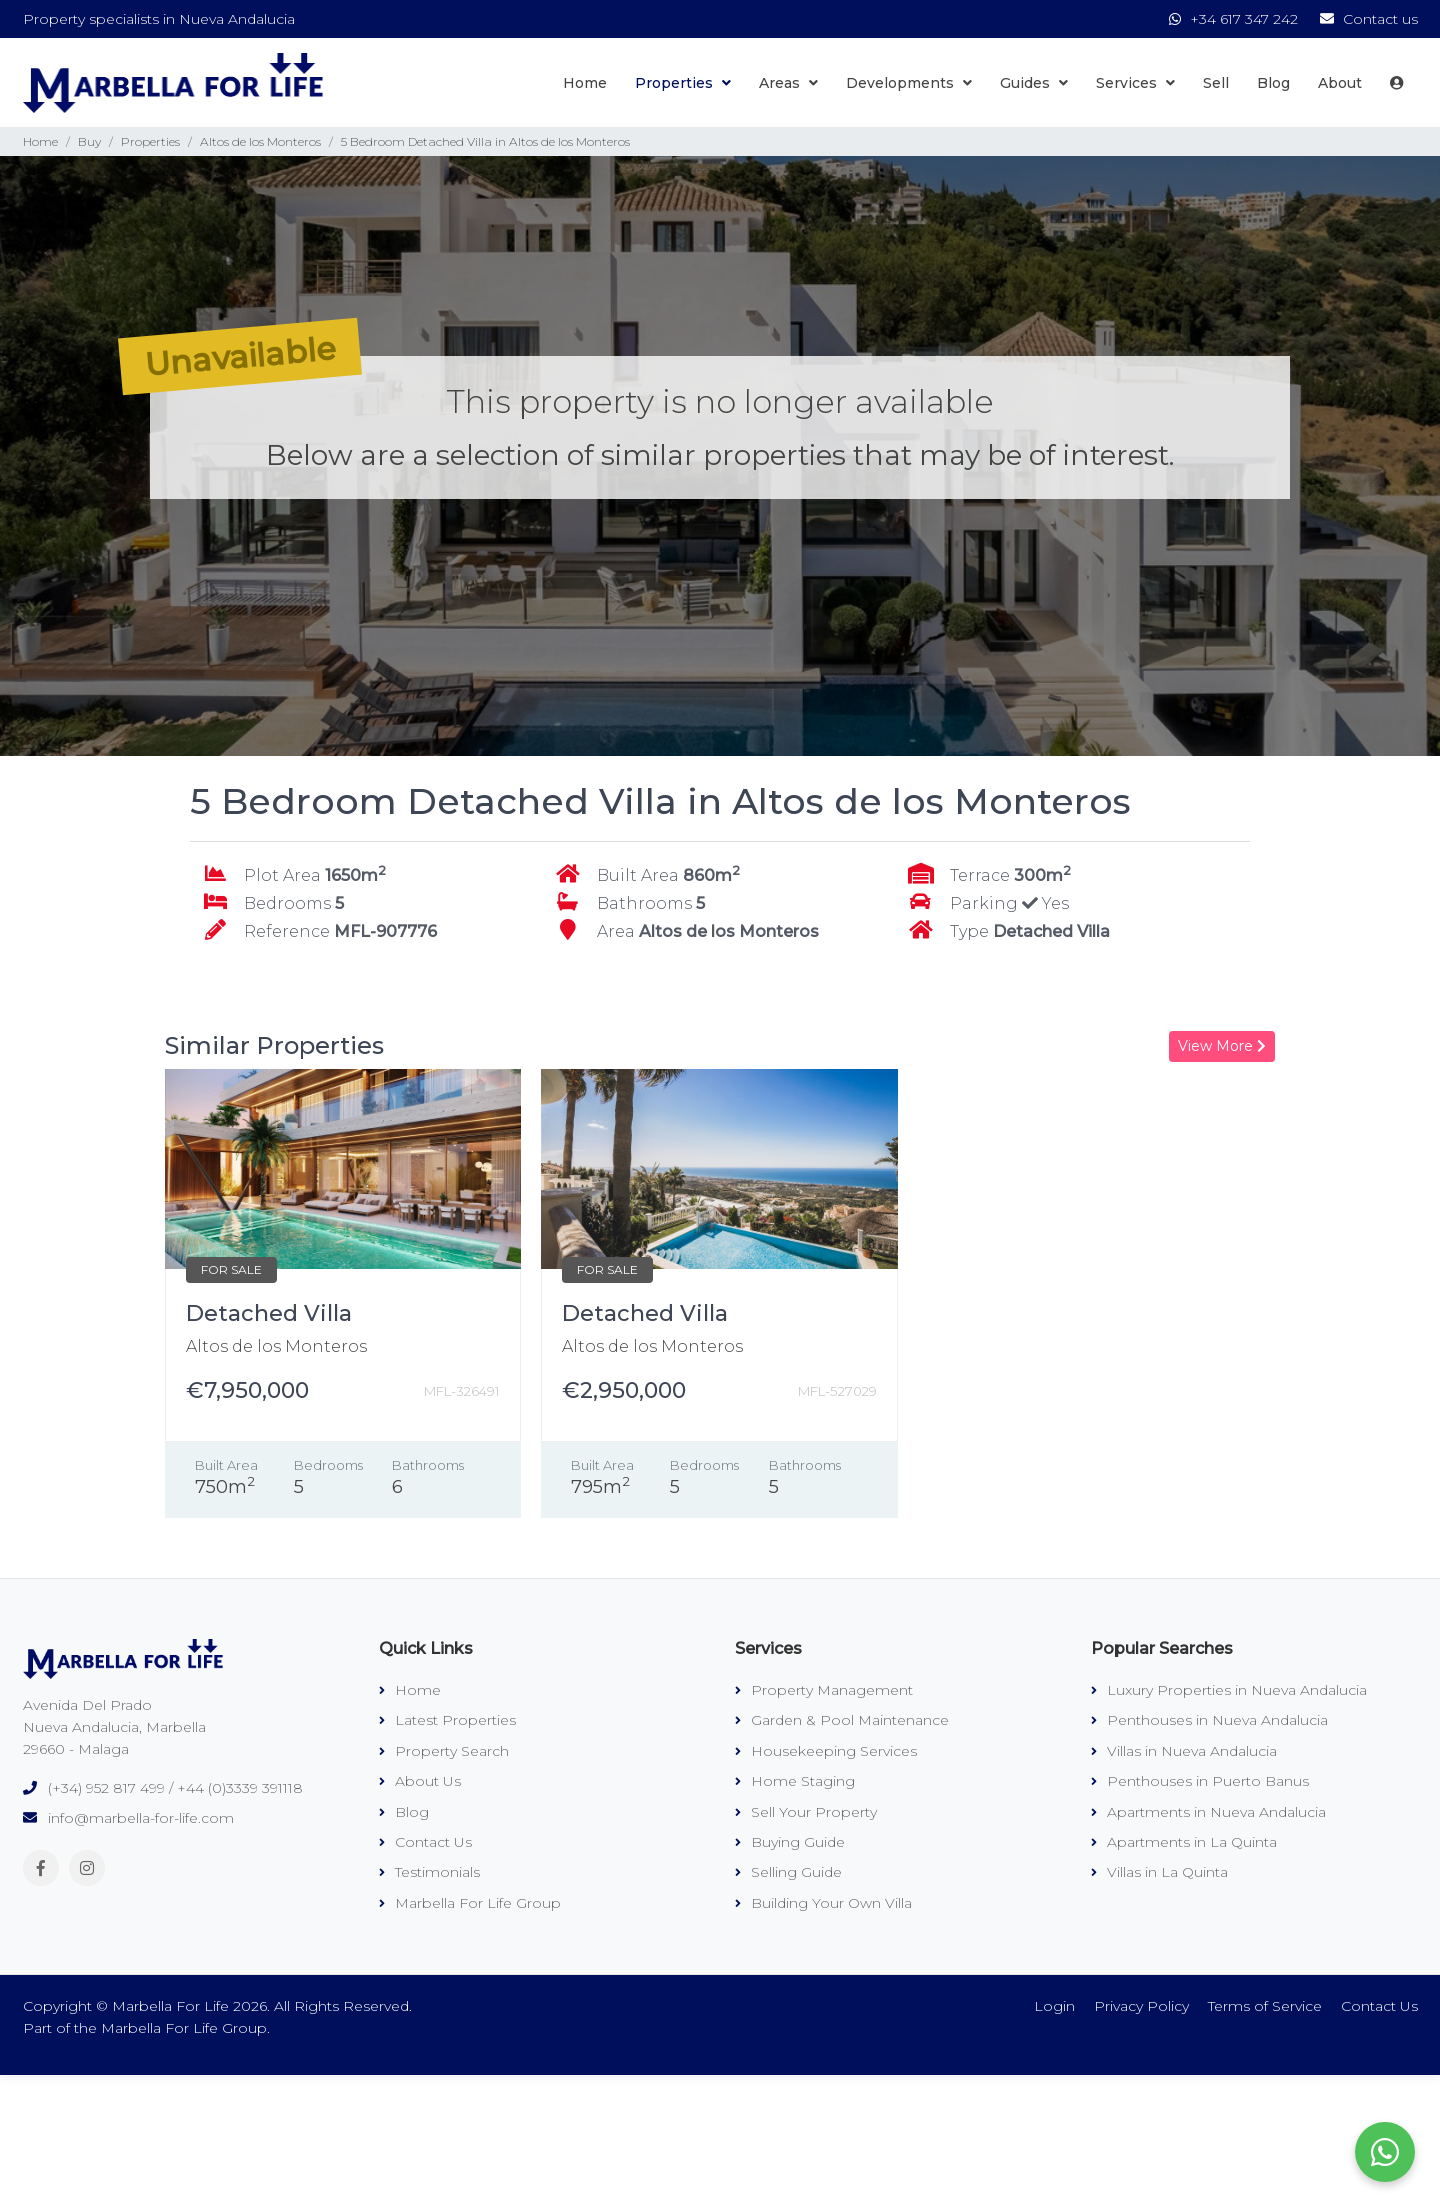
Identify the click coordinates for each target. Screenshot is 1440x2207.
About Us (420, 1781)
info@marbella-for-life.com (141, 1818)
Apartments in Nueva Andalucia (1208, 1812)
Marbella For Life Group (470, 1903)
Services (1135, 83)
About (1340, 83)
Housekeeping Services (826, 1751)
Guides (1034, 83)
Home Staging (795, 1781)
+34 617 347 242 (1235, 19)
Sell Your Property (806, 1812)
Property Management (824, 1690)
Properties (683, 83)
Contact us (1369, 19)
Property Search (444, 1751)
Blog (1273, 83)
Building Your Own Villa (823, 1903)
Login (1054, 2006)
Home (585, 83)
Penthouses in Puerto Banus (1200, 1781)
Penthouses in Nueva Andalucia (1209, 1720)
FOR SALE (231, 1269)
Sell (1216, 83)
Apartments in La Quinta (1184, 1842)
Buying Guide (790, 1842)
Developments (909, 83)
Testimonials (429, 1872)
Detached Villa (269, 1313)
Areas (788, 83)
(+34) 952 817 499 (106, 1788)
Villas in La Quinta (1159, 1872)
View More (1222, 1046)
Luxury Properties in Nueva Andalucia (1229, 1690)
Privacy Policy (1141, 2006)
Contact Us (425, 1842)
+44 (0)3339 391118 (240, 1788)
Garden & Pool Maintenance (842, 1720)
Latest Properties (447, 1720)
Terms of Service (1265, 2006)
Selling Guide (788, 1872)
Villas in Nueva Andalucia (1184, 1751)
